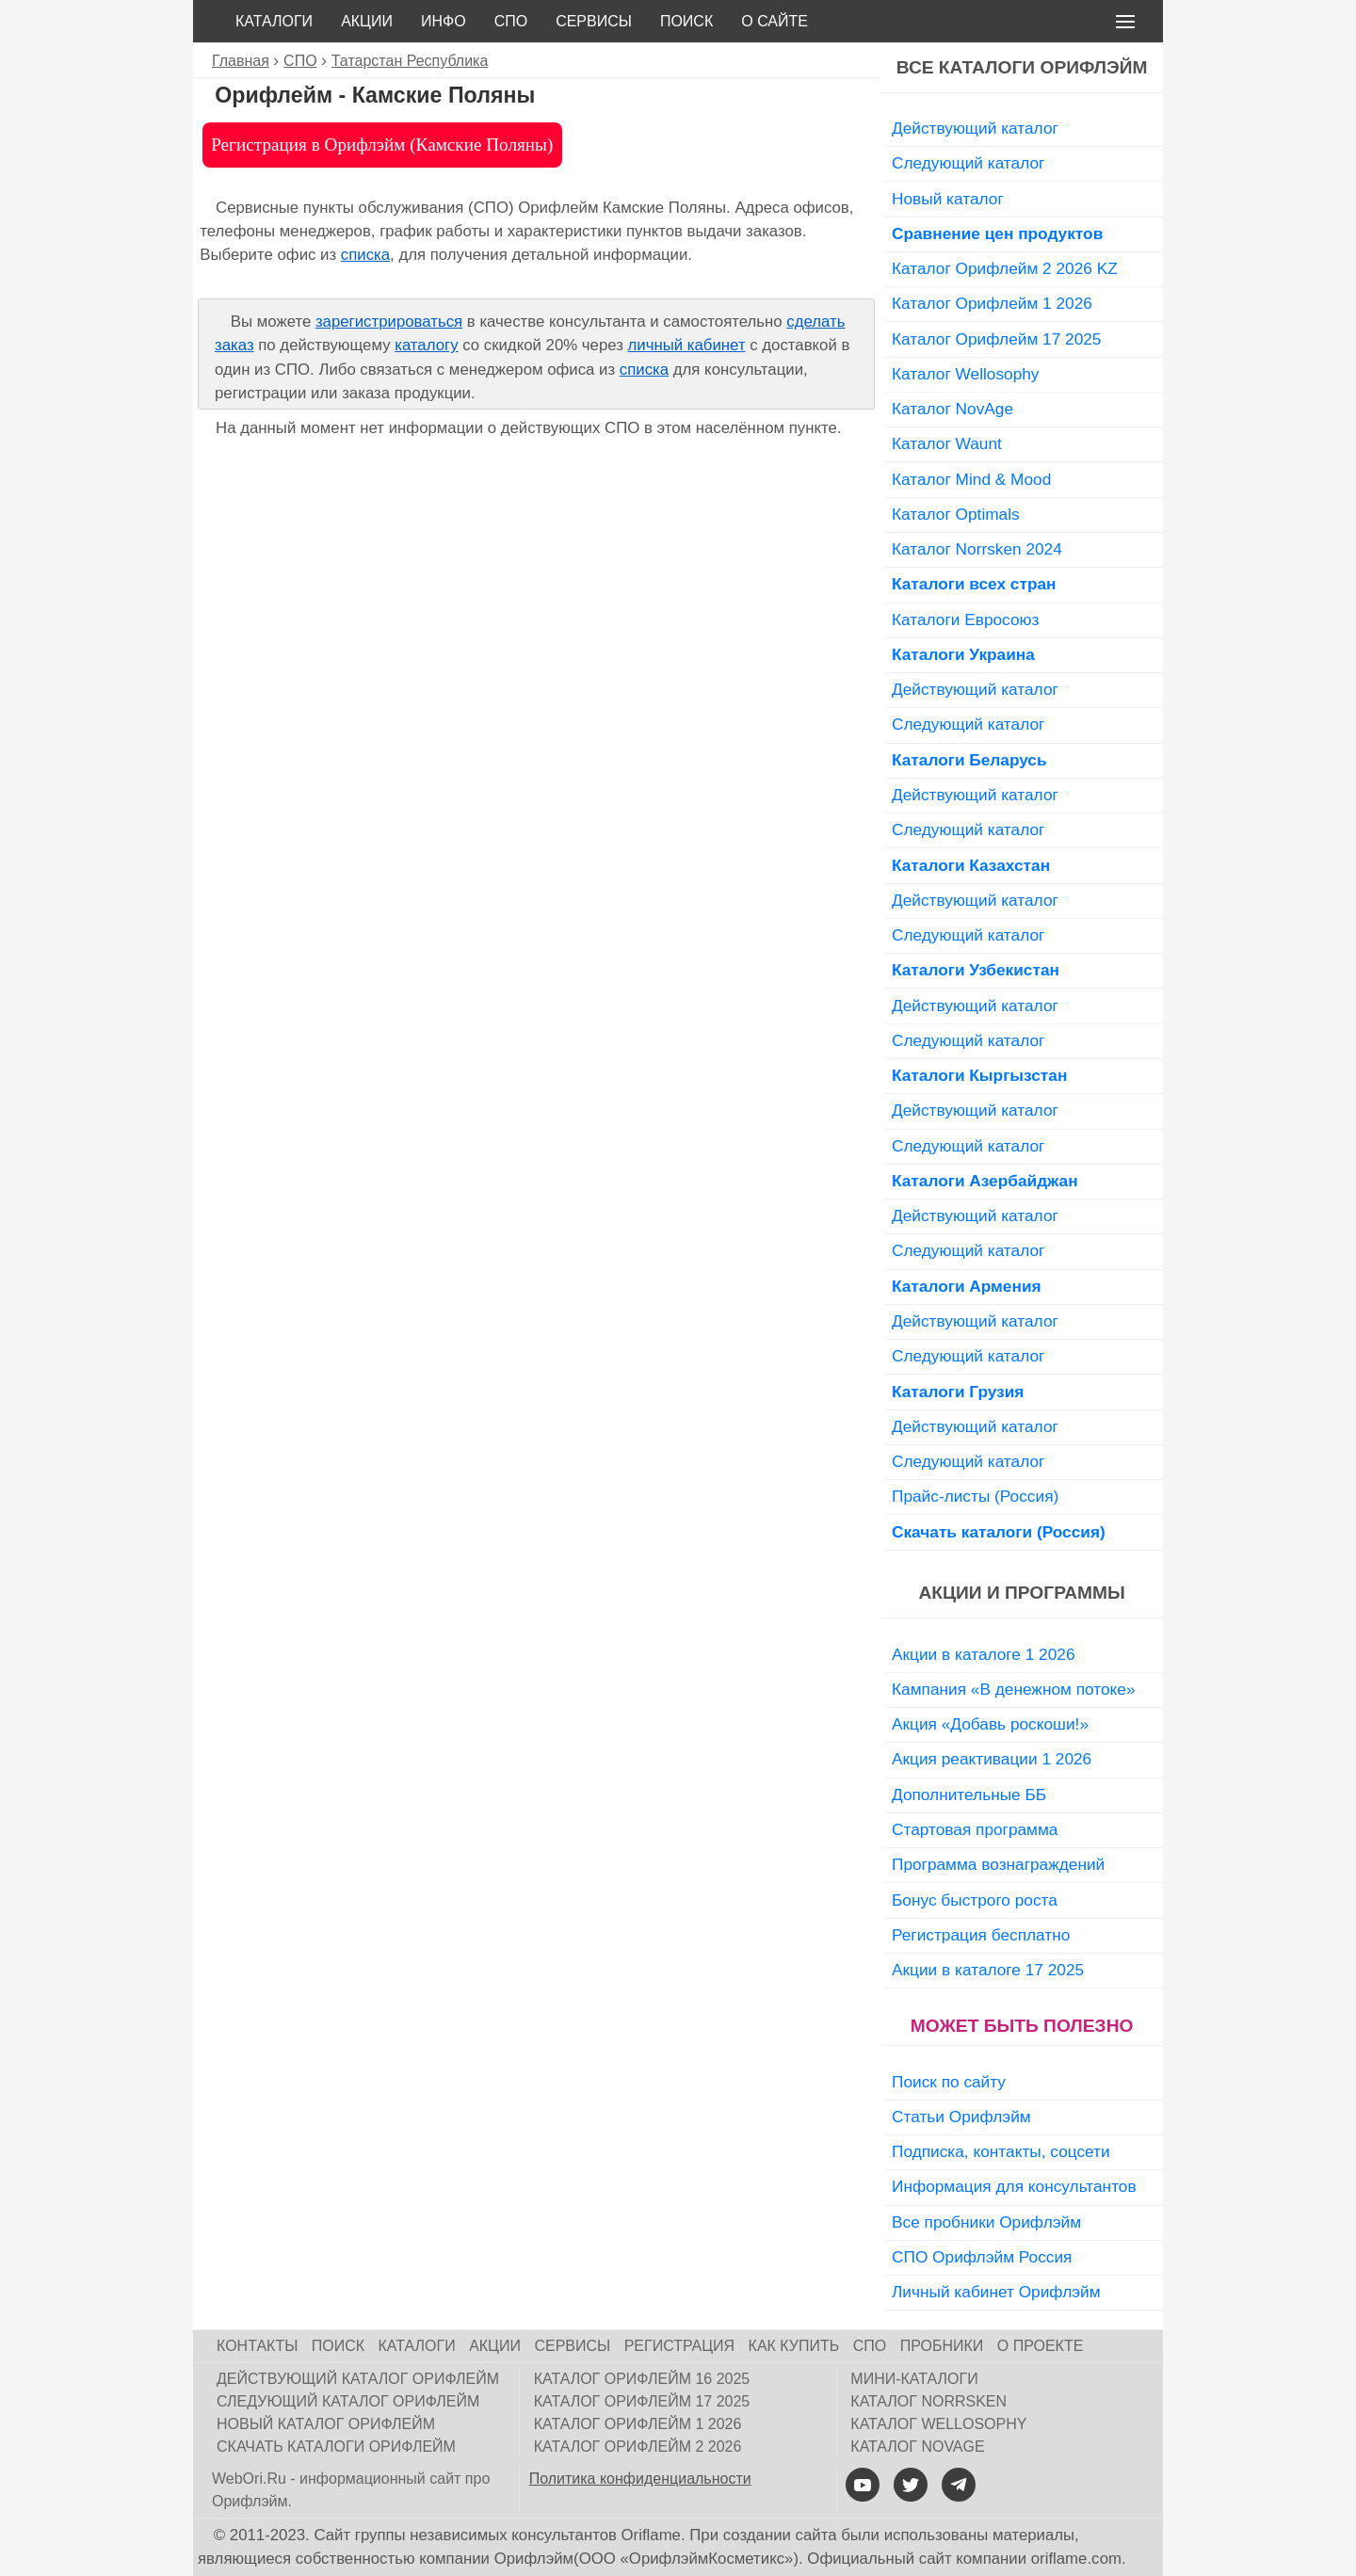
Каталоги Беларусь (969, 759)
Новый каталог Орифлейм (326, 2424)
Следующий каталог (968, 162)
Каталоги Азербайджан (985, 1180)
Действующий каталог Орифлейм (358, 2379)
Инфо (443, 21)
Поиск (686, 21)
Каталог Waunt (947, 443)
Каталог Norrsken (928, 2401)
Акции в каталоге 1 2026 (983, 1654)
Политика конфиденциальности (640, 2479)
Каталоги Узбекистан (975, 969)
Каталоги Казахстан (971, 865)
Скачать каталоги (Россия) (999, 1531)
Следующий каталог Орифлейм (348, 2401)
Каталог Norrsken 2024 (977, 548)
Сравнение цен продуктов (997, 233)
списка (365, 255)
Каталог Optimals (956, 514)
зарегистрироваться (388, 321)
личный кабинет (687, 345)
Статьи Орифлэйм (961, 2116)
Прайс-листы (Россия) (975, 1496)
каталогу (426, 345)
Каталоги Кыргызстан (979, 1075)
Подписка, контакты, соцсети (1001, 2151)
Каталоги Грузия (958, 1391)
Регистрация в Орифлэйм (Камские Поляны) (382, 144)
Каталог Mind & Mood (971, 479)
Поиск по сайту (949, 2081)
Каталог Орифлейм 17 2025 (996, 339)
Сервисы (594, 21)
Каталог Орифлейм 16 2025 (642, 2379)
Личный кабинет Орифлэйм (996, 2291)
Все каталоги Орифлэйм (1022, 67)
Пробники (942, 2346)
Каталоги (274, 21)
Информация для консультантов (1014, 2186)
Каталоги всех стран (974, 583)
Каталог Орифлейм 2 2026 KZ (1005, 268)
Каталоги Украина (963, 654)
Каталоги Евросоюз (965, 619)
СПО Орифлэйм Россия (982, 2256)
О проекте (1040, 2346)
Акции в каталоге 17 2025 (988, 1969)
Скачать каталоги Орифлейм (336, 2447)
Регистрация (679, 2346)
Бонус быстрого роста (974, 1900)
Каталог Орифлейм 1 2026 (992, 303)
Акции (367, 21)
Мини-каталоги (913, 2379)
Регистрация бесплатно (981, 1934)
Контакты (257, 2346)
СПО (511, 21)
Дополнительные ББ (969, 1794)
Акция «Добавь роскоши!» (990, 1724)
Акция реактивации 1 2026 (991, 1758)
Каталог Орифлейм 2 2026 (638, 2447)
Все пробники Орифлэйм (986, 2222)
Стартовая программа (974, 1829)
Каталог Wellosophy (966, 373)
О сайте (774, 21)
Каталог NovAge (952, 408)
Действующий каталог (975, 128)
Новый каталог (948, 198)
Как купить (794, 2346)
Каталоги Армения (966, 1286)
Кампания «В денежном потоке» (1014, 1689)
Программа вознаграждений (998, 1864)
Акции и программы (1021, 1592)
